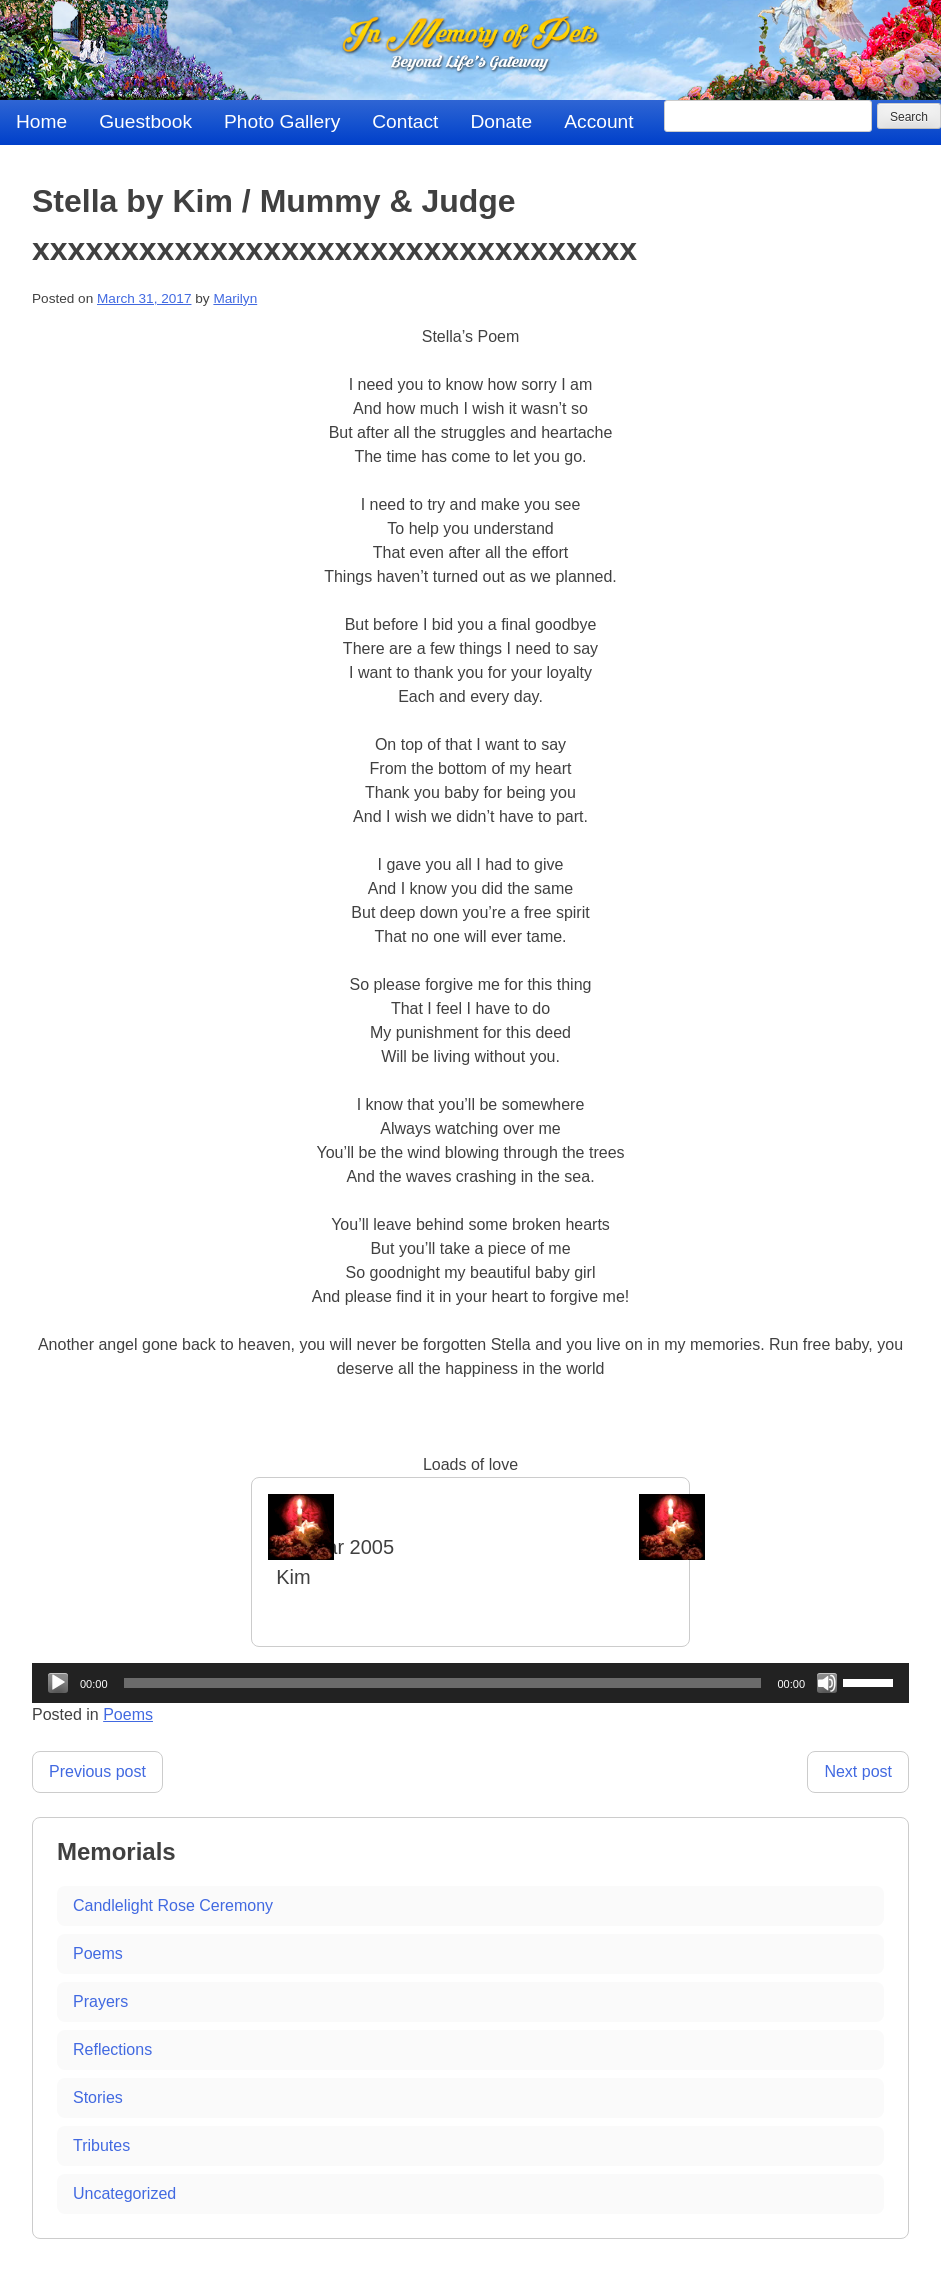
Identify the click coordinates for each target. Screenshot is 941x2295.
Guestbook (145, 121)
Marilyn (235, 298)
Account (598, 121)
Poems (128, 1714)
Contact (405, 121)
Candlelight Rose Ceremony (173, 1905)
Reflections (112, 2049)
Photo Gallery (282, 121)
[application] (470, 1683)
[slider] (443, 1683)
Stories (98, 2097)
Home (41, 121)
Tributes (101, 2145)
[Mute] (827, 1683)
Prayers (100, 2001)
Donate (501, 121)
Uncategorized (124, 2193)
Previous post (97, 1771)
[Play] (58, 1683)
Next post (858, 1771)
